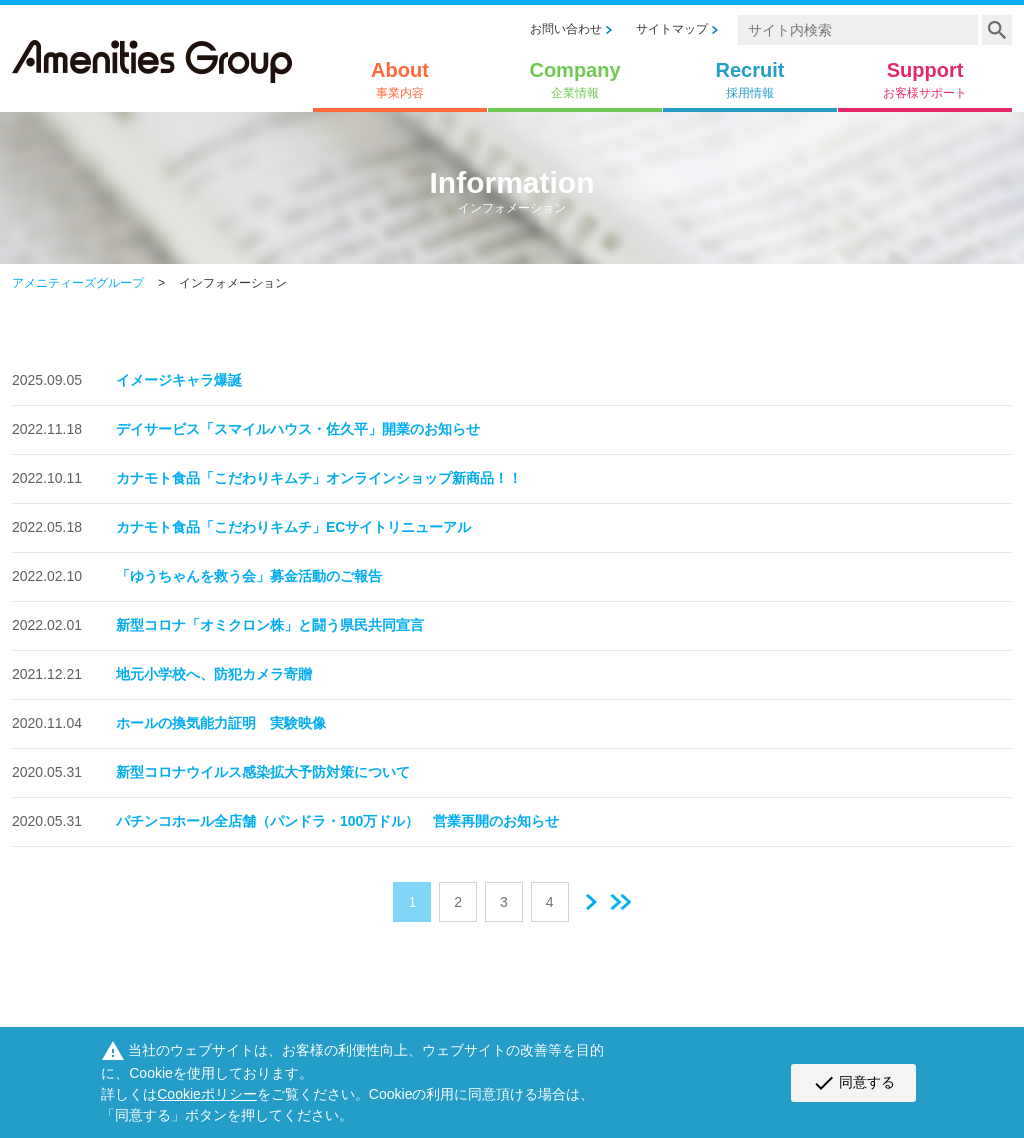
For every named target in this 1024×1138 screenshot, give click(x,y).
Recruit (750, 79)
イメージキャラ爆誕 (179, 380)
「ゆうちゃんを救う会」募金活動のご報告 (249, 576)
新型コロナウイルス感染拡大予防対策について (263, 772)
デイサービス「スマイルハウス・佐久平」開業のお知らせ (298, 429)
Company (574, 79)
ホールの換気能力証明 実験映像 (221, 723)
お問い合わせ (566, 29)
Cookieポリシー (207, 1094)
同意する (853, 1083)
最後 (620, 902)
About (400, 79)
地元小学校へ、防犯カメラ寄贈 (214, 674)
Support (925, 79)
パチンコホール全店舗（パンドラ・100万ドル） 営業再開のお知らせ (337, 821)
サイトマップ (672, 29)
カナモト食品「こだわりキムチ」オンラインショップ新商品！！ (319, 478)
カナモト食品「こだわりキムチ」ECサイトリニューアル (293, 527)
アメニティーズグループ (78, 283)
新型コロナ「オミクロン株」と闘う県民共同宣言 (270, 625)
